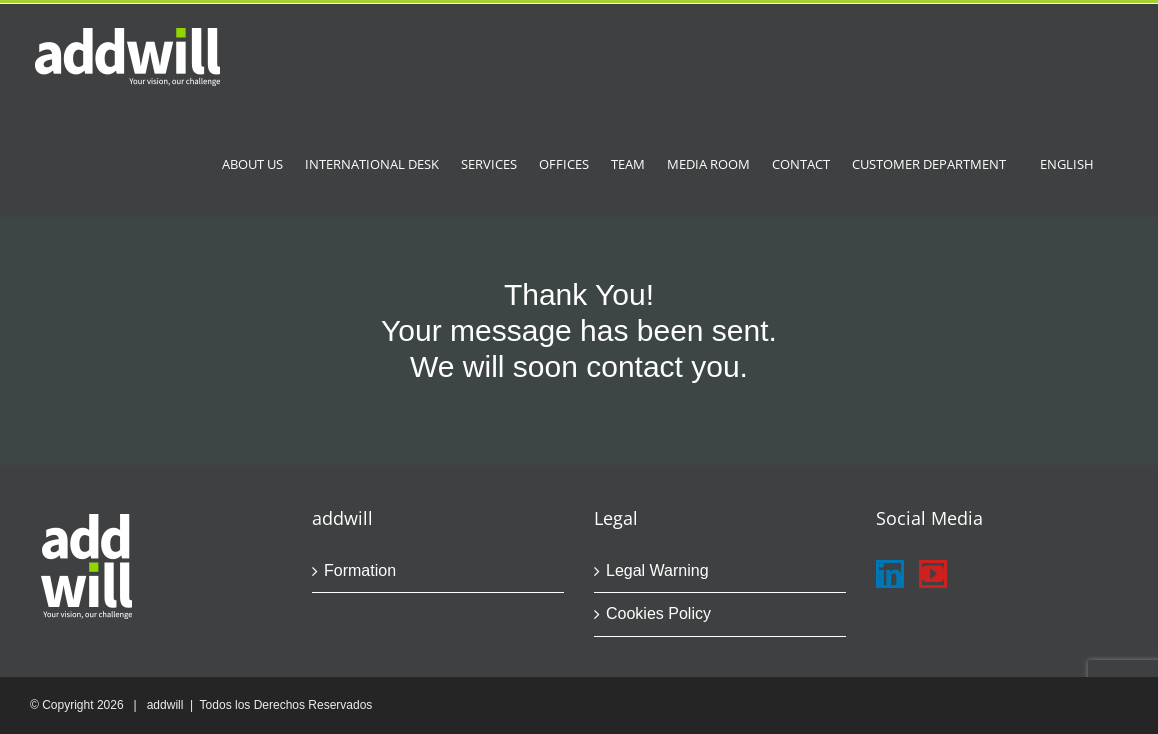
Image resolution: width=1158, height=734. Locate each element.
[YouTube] (933, 574)
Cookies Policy (658, 613)
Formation (360, 570)
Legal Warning (657, 570)
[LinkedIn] (890, 574)
